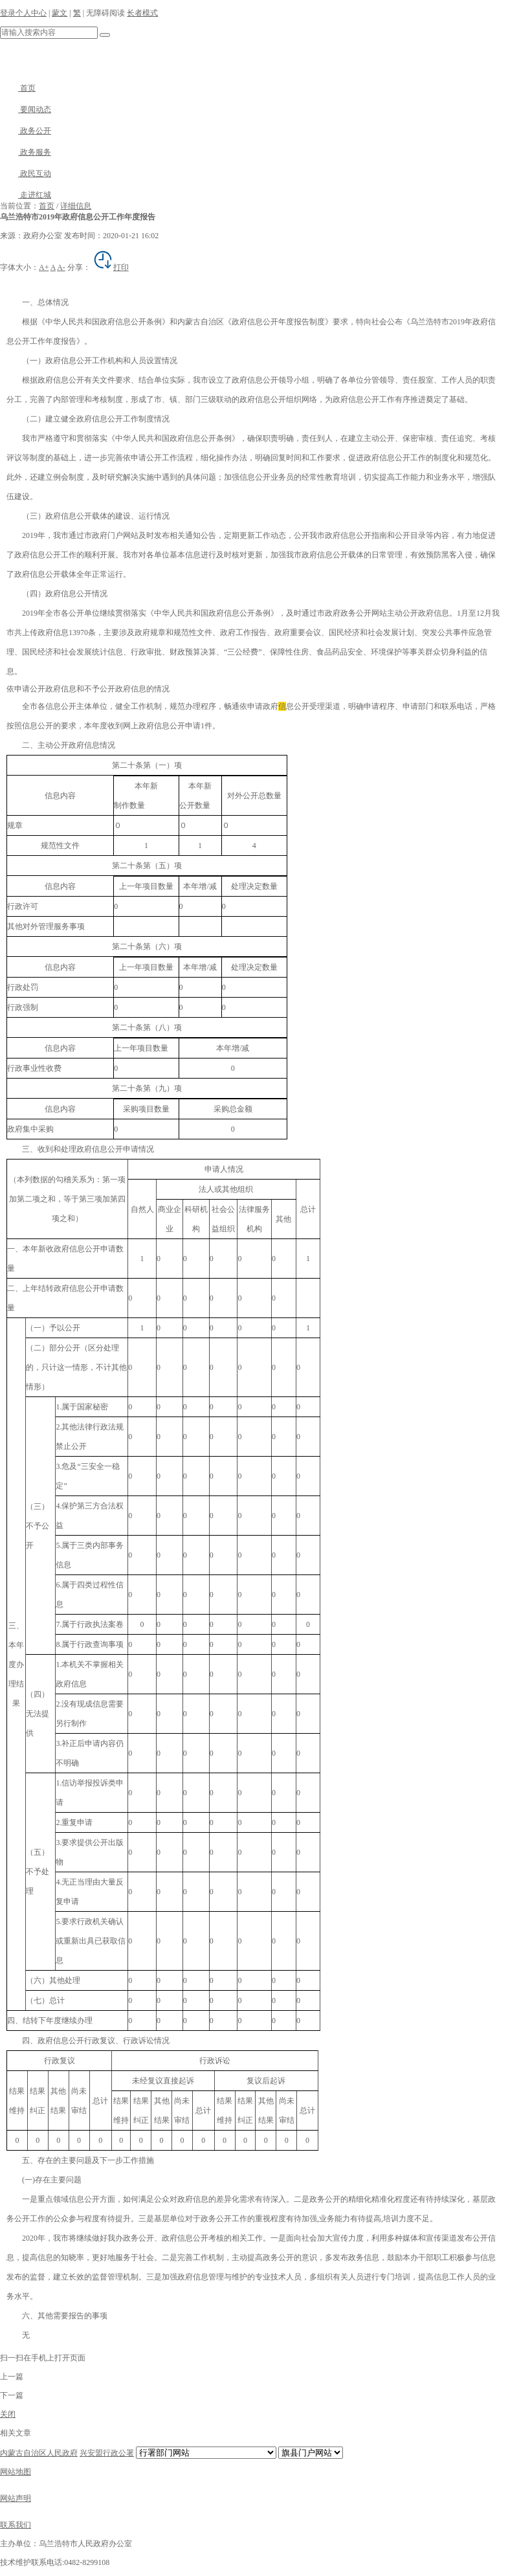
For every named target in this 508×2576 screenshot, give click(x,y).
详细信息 (75, 205)
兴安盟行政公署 (107, 2453)
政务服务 (25, 152)
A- (61, 267)
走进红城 (25, 194)
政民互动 (25, 173)
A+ (44, 267)
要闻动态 (25, 109)
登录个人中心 (23, 12)
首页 (18, 88)
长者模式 (142, 12)
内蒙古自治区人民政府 (39, 2453)
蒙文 (59, 12)
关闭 (8, 2414)
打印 (111, 267)
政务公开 (25, 130)
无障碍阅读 (105, 12)
